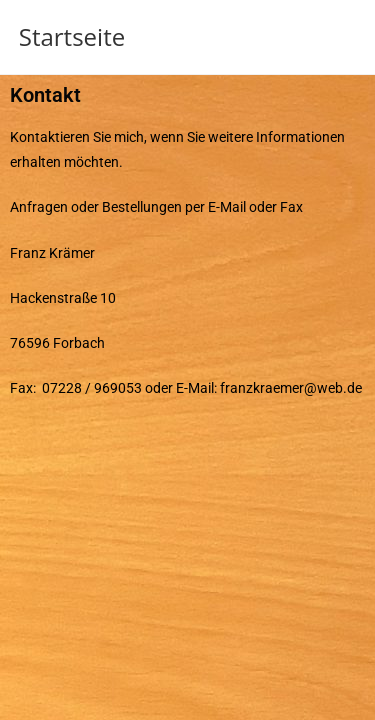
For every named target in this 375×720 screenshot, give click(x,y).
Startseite (72, 36)
